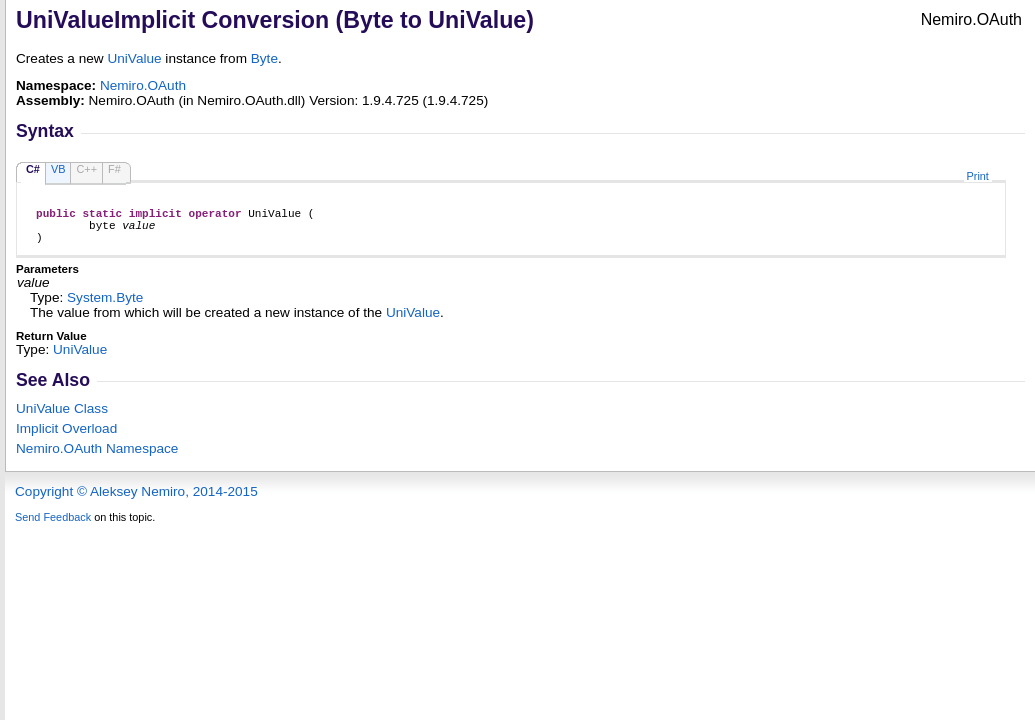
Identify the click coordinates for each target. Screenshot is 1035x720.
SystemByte (105, 306)
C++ (86, 169)
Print (978, 176)
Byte (264, 58)
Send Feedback (53, 526)
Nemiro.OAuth (143, 85)
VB (58, 169)
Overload (66, 437)
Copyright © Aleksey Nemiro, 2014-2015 (136, 500)
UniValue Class (62, 417)
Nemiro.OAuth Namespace (97, 457)
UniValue (134, 58)
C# (33, 169)
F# (114, 169)
